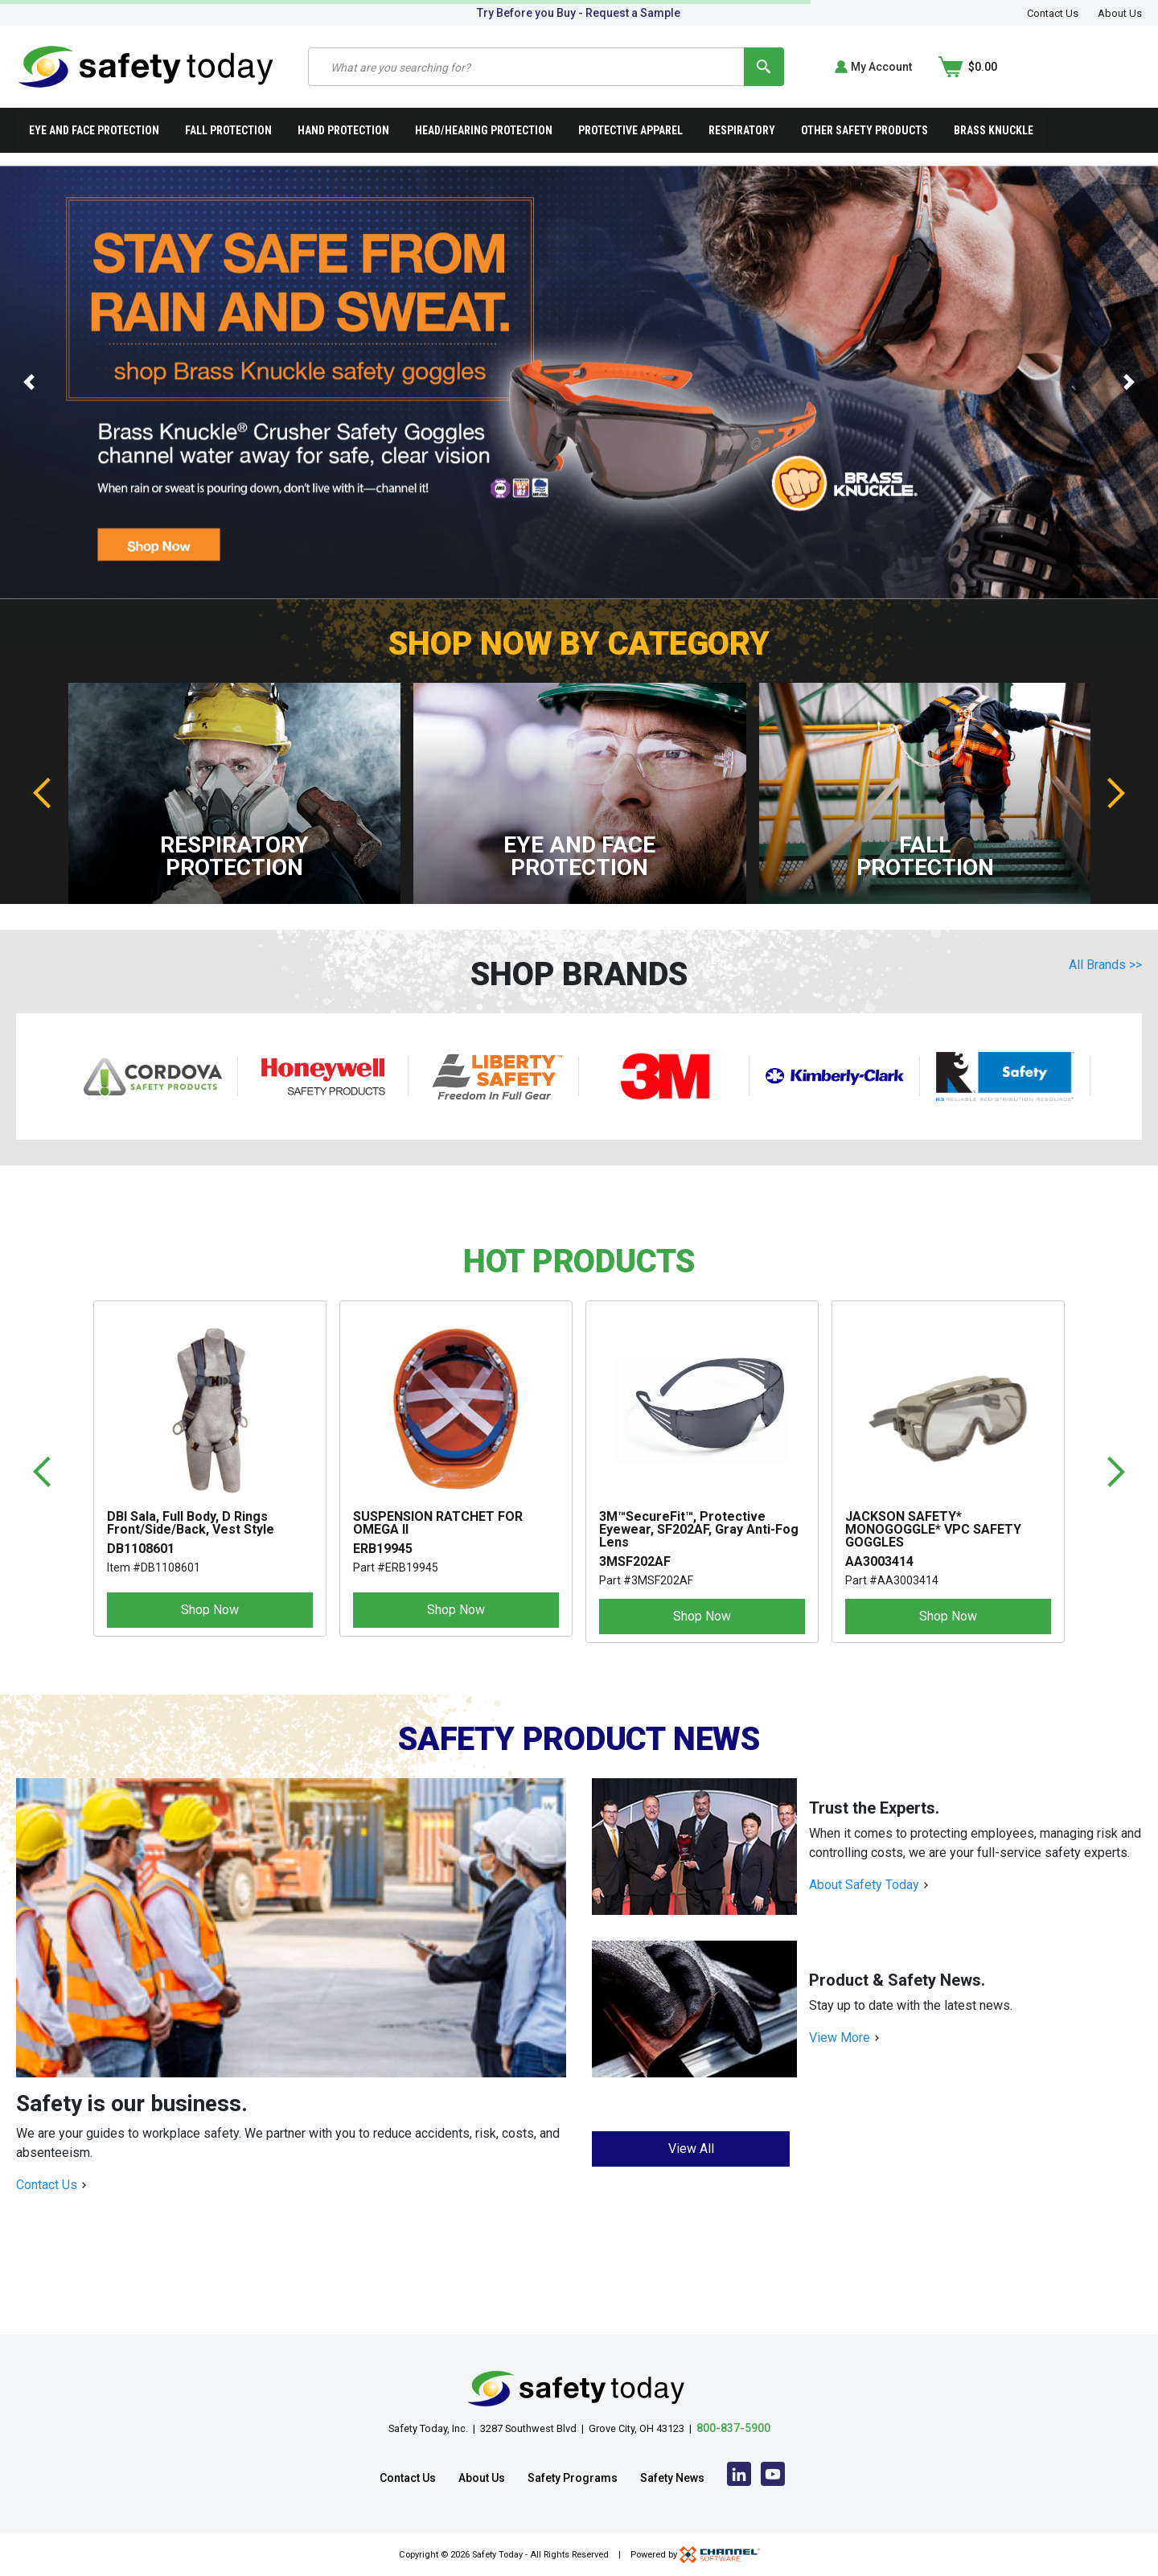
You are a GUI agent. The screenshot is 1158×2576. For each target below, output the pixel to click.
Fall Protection (228, 131)
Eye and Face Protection (94, 131)
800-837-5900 (733, 2428)
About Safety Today (864, 1886)
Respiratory (741, 131)
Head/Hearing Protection (483, 131)
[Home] (146, 66)
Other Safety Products (864, 131)
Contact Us (1052, 13)
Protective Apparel (630, 131)
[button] (29, 384)
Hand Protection (343, 131)
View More (839, 2039)
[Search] (901, 67)
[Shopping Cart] (1112, 67)
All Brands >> (1105, 966)
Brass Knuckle (993, 131)
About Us (1120, 13)
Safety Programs (573, 2477)
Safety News (672, 2477)
